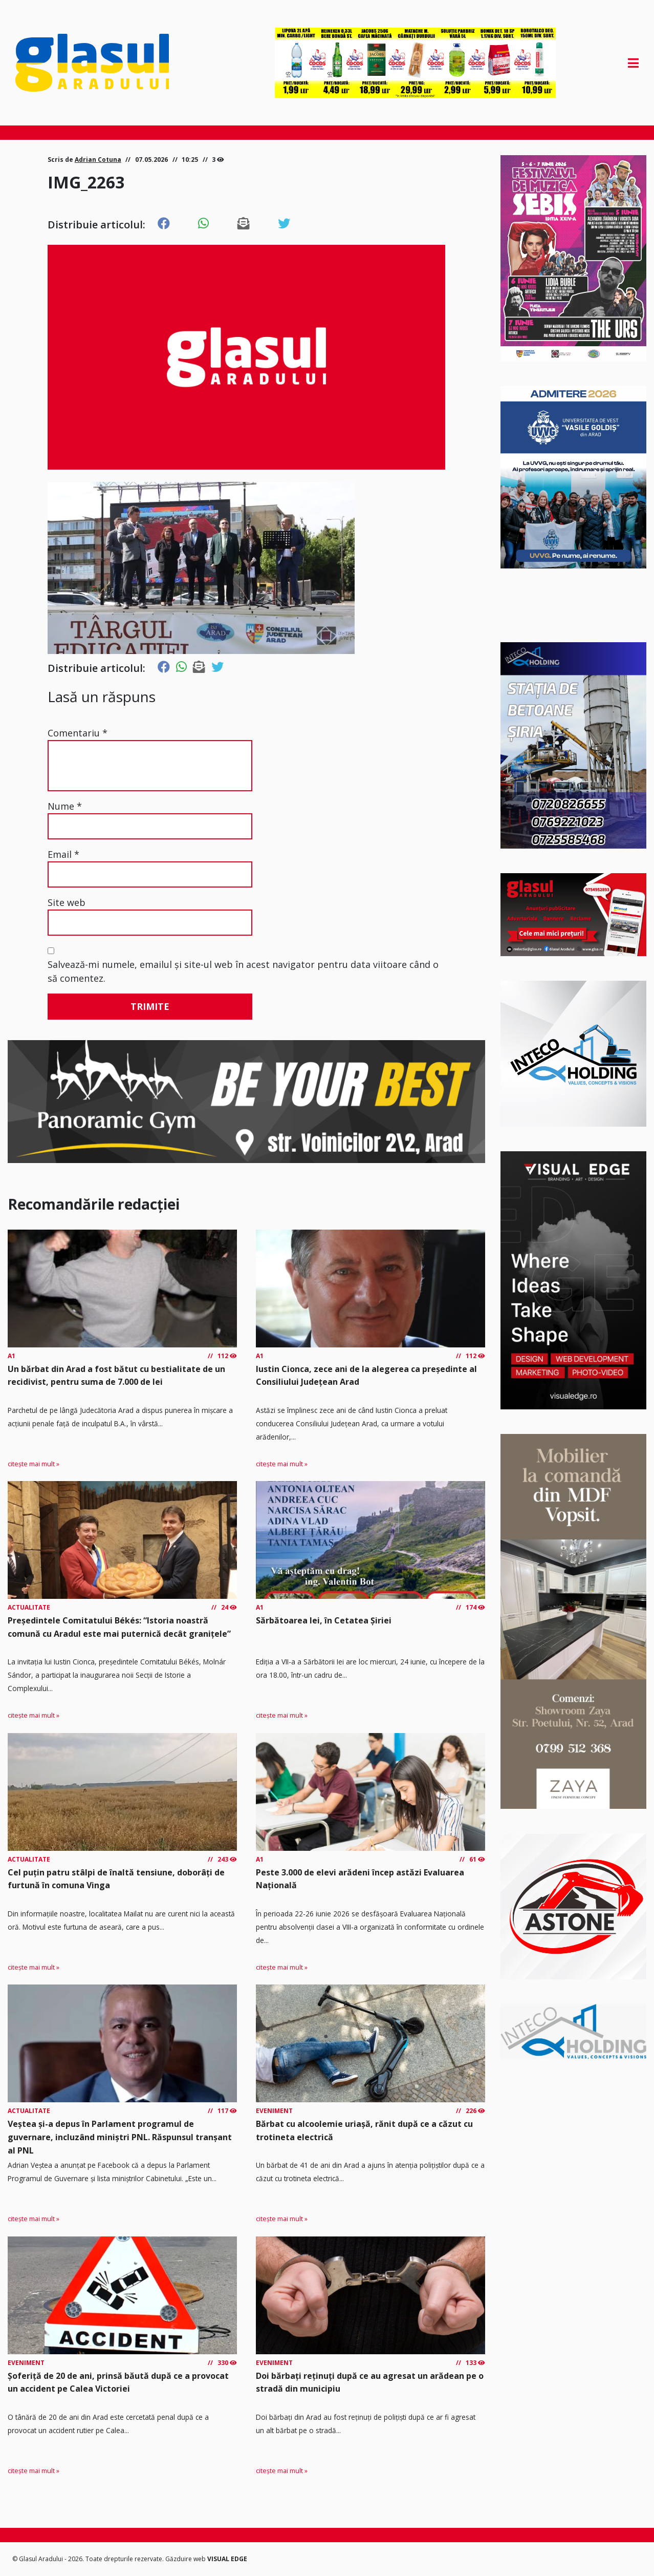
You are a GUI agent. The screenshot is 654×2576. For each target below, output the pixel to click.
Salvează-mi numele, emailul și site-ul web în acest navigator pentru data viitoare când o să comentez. (243, 971)
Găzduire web (186, 2558)
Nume (65, 806)
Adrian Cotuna (98, 159)
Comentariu (77, 733)
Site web (66, 902)
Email (63, 854)
